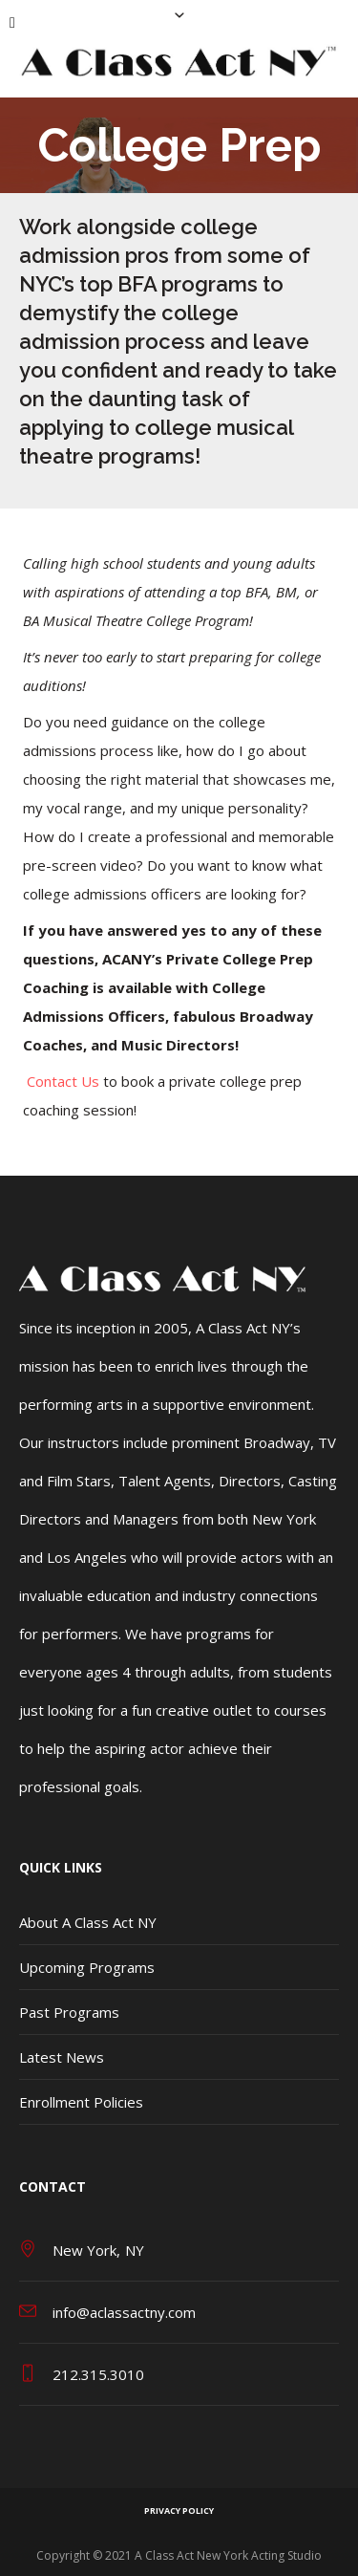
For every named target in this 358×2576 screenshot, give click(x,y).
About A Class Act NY (88, 1922)
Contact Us (63, 1081)
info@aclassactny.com (124, 2312)
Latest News (61, 2057)
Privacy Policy (179, 2510)
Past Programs (69, 2012)
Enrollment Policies (81, 2101)
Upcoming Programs (87, 1967)
